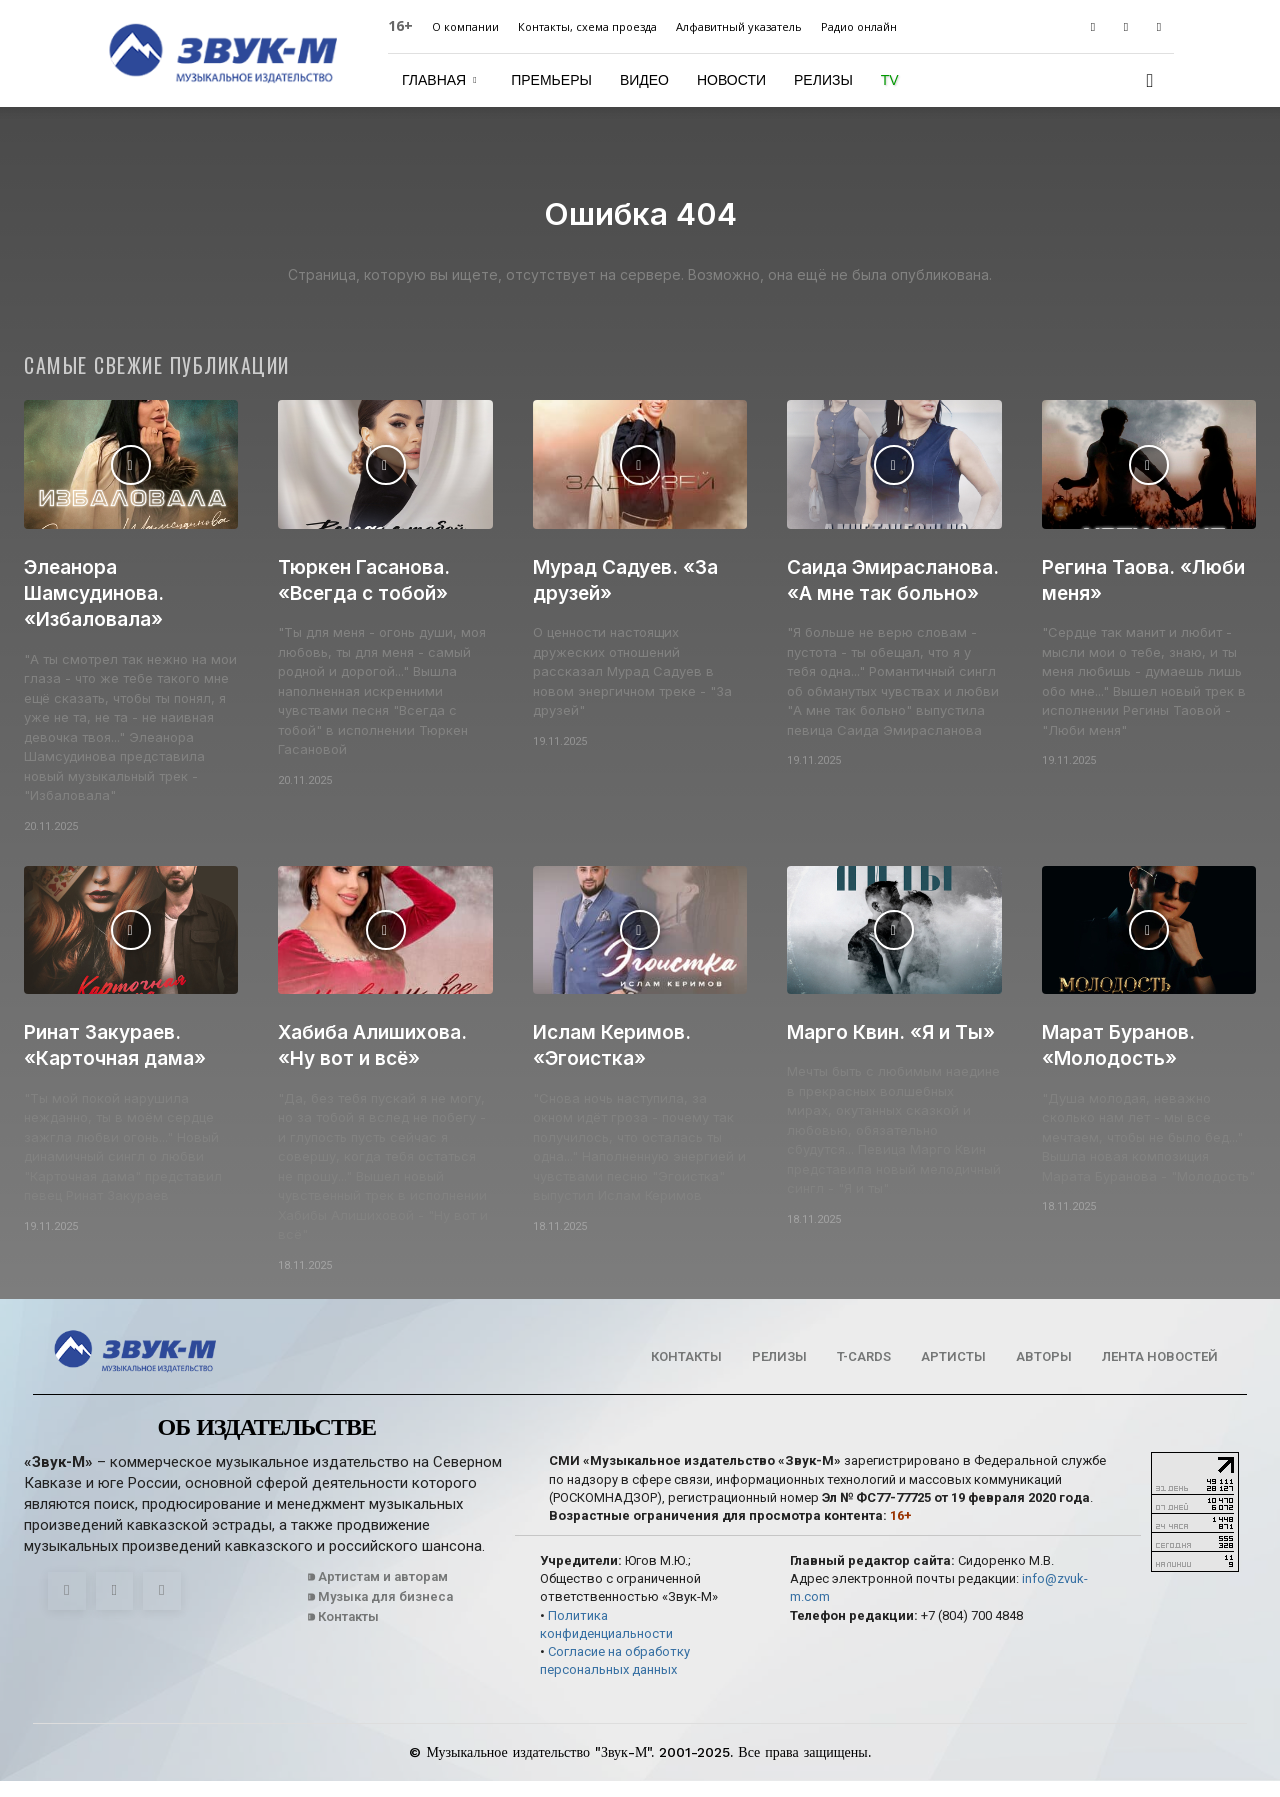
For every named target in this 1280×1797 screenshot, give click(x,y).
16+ (400, 25)
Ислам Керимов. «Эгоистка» (620, 1060)
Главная (439, 80)
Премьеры (551, 80)
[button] (1150, 81)
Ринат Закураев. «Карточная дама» (123, 1060)
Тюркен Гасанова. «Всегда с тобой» (372, 595)
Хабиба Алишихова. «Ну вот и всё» (381, 1060)
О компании (465, 26)
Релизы (823, 80)
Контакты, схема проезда (587, 26)
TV (890, 80)
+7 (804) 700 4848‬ (972, 1631)
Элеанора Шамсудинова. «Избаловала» (101, 609)
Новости (731, 80)
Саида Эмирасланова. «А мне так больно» (884, 609)
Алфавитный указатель (739, 26)
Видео (644, 80)
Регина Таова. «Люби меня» (1114, 595)
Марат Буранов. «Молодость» (1126, 1060)
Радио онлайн (859, 26)
